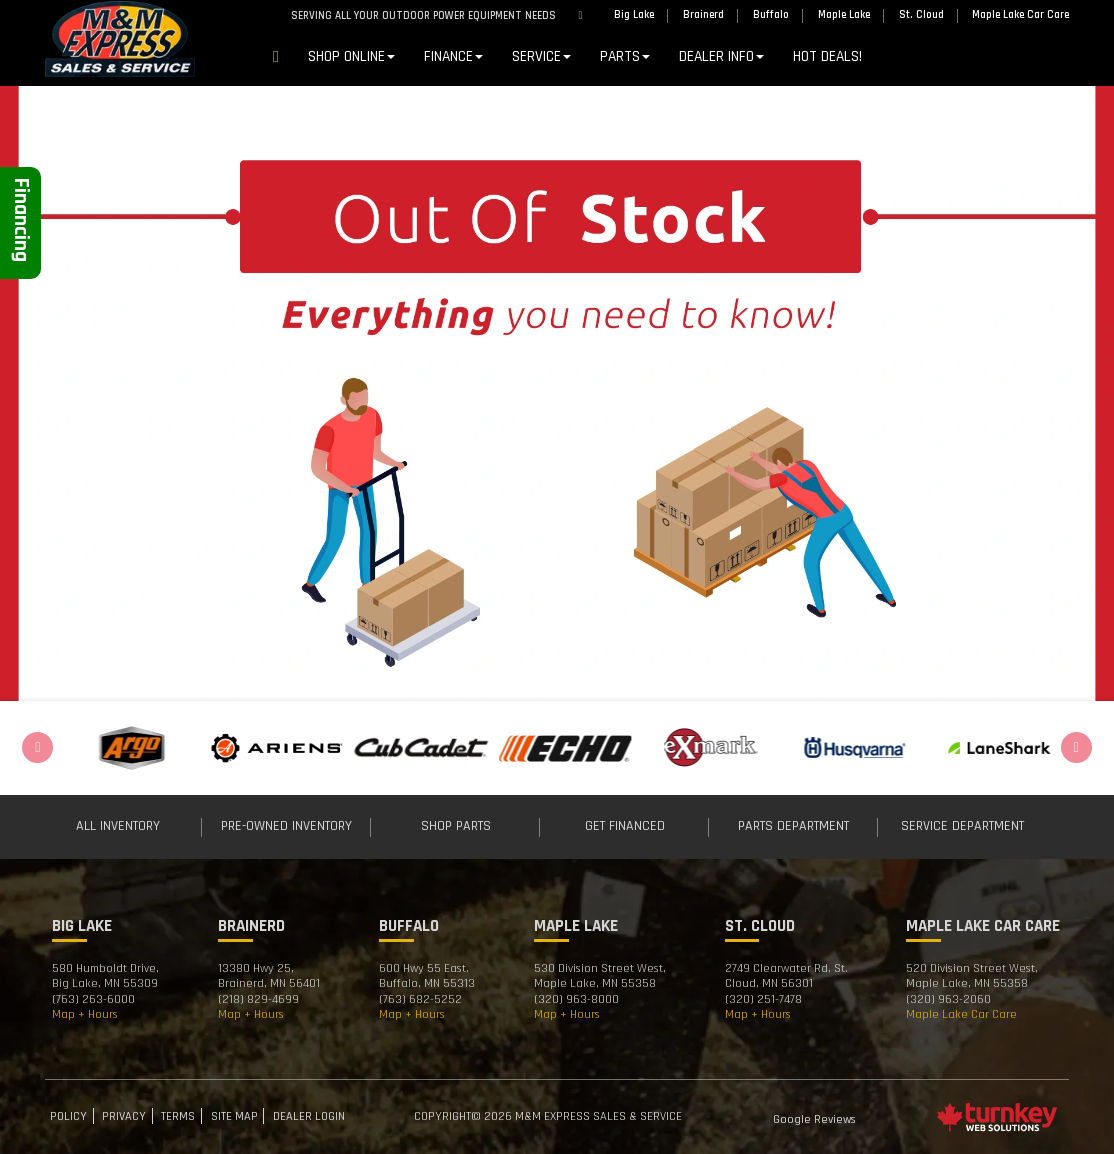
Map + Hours (85, 1014)
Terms (178, 1116)
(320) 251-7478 (763, 999)
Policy (68, 1116)
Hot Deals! (827, 56)
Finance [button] (453, 56)
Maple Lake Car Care (961, 1014)
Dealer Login (309, 1116)
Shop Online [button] (351, 56)
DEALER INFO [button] (721, 56)
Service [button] (541, 56)
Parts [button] (625, 56)
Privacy (124, 1116)
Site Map (234, 1116)
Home (276, 60)
